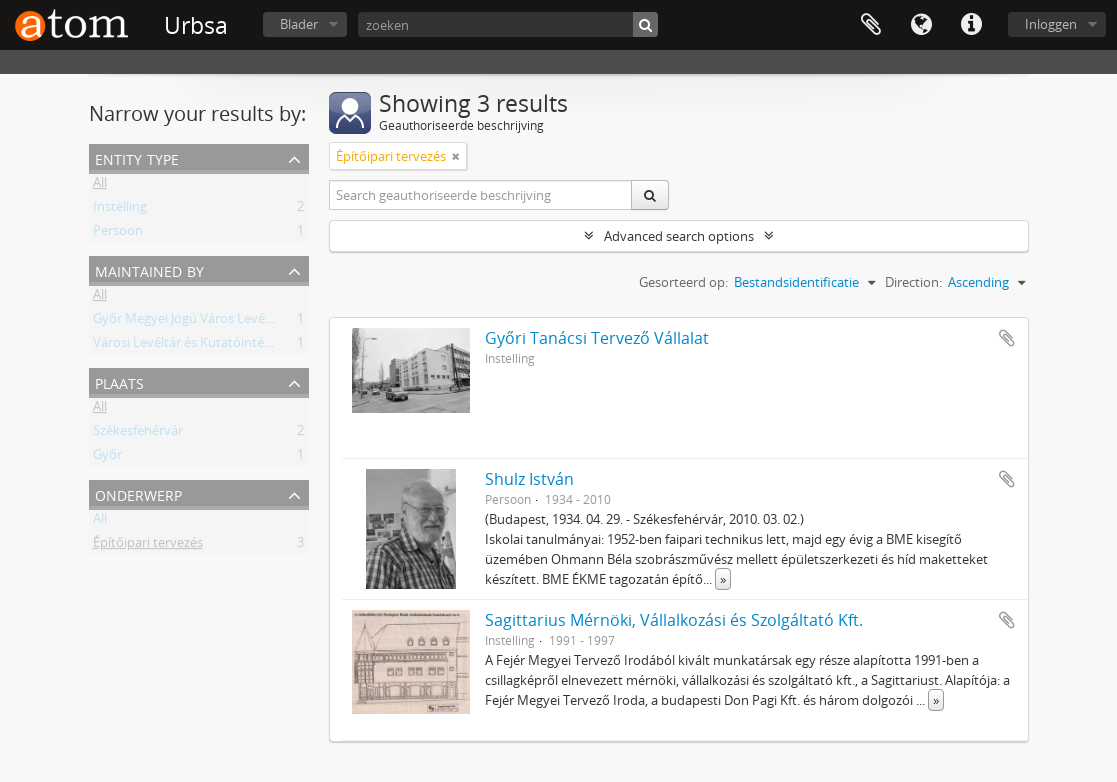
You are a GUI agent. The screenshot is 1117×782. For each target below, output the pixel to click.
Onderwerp (138, 493)
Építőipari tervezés (148, 546)
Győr (107, 458)
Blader (299, 24)
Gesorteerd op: (683, 282)
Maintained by (149, 269)
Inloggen (1051, 24)
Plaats (119, 381)
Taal (921, 25)
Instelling (120, 210)
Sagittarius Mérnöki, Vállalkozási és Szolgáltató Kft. (674, 620)
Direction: (913, 282)
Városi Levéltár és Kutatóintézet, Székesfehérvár (235, 346)
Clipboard (871, 25)
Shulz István (529, 479)
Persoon (118, 234)
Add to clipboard (1007, 338)
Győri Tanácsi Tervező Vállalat (597, 338)
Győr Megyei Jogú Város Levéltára (192, 322)
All (100, 186)
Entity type (137, 157)
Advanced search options (679, 236)
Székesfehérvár (138, 434)
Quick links (971, 25)
